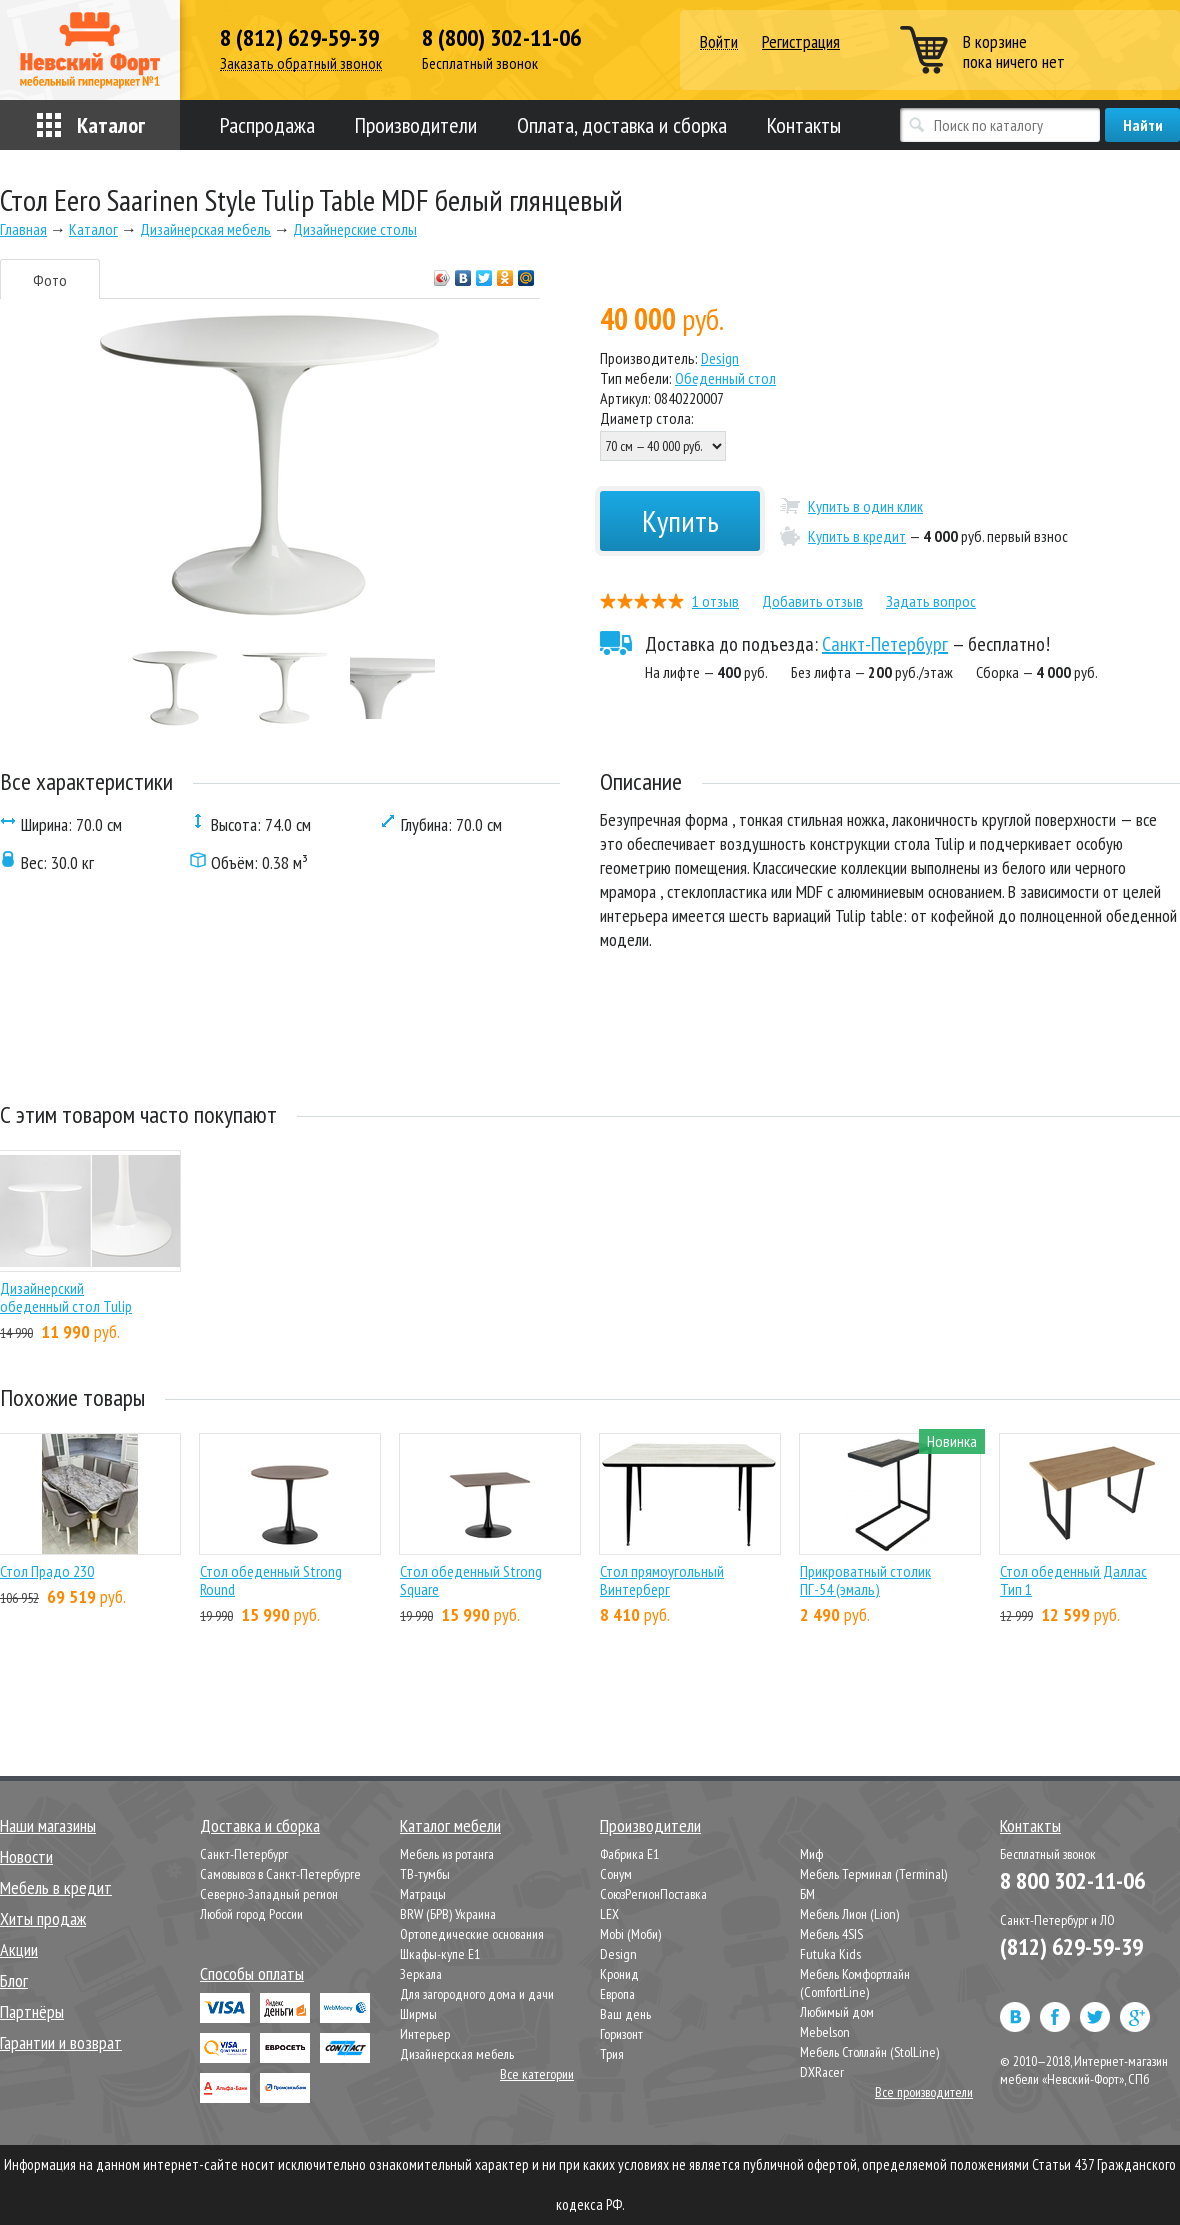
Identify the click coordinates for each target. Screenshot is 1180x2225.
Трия (612, 2054)
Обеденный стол (725, 378)
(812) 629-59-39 (1071, 1946)
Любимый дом (837, 2012)
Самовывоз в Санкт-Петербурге (280, 1874)
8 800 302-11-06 (1072, 1880)
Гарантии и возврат (61, 2042)
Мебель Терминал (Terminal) (873, 1874)
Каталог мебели (450, 1825)
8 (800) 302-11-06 (501, 38)
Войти (719, 42)
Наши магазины (48, 1825)
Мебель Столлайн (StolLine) (869, 2052)
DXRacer (822, 2072)
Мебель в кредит (56, 1887)
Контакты (804, 125)
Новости (26, 1856)
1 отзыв (715, 601)
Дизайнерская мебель (457, 2054)
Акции (19, 1949)
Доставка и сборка (260, 1825)
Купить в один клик (865, 506)
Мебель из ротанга (447, 1854)
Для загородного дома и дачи (477, 1994)
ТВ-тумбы (425, 1874)
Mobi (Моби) (630, 1934)
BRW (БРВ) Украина (448, 1914)
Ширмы (418, 2014)
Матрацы (423, 1894)
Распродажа (267, 125)
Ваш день (625, 2014)
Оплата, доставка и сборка (622, 125)
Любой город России (251, 1914)
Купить (680, 520)
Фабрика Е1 (629, 1854)
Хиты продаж (43, 1918)
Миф (811, 1854)
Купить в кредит (857, 536)
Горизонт (621, 2034)
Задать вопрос (931, 601)
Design (720, 358)
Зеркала (421, 1974)
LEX (609, 1914)
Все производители (924, 2092)
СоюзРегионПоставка (653, 1894)
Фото (50, 280)
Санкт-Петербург (885, 644)
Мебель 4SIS (831, 1934)
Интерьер (425, 2034)
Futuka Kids (830, 1954)
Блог (14, 1980)
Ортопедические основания (472, 1934)
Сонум (616, 1874)
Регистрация (801, 41)
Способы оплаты (252, 1973)
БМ (807, 1894)
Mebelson (825, 2032)
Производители (416, 125)
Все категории (537, 2074)
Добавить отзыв (812, 601)
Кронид (619, 1974)
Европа (617, 1994)
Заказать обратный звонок (301, 63)
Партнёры (32, 2011)
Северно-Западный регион (269, 1894)
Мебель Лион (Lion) (849, 1914)
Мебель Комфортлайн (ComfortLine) (855, 1983)
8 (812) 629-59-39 (299, 38)
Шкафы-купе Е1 (440, 1954)
